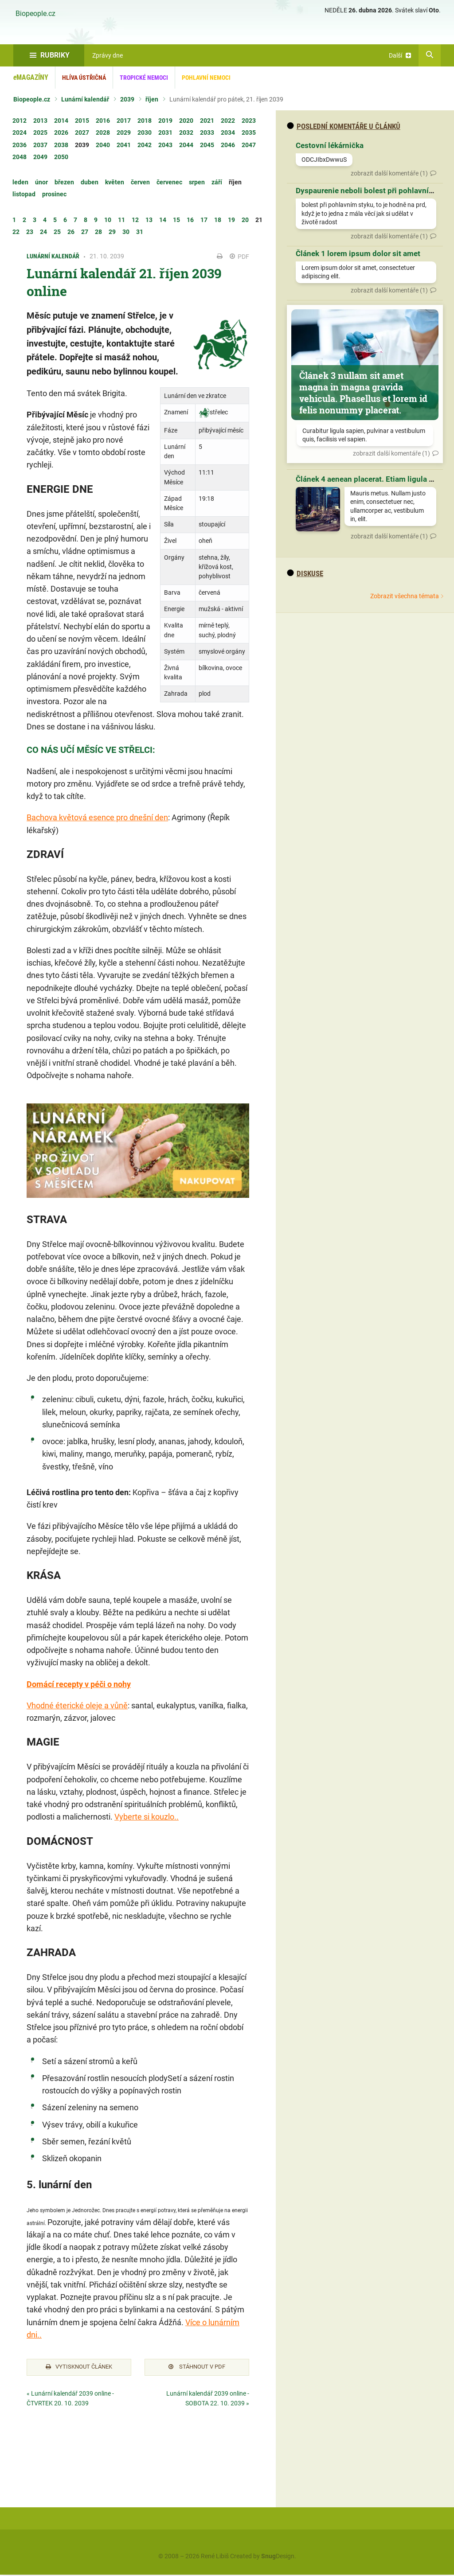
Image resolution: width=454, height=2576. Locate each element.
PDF (239, 256)
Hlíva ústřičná (84, 77)
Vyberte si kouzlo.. (146, 1816)
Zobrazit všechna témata (404, 596)
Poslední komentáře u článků (343, 126)
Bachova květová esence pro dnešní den (97, 817)
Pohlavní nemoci (206, 77)
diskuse (305, 573)
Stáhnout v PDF (196, 2367)
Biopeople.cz (35, 13)
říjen (151, 99)
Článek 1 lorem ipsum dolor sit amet (358, 253)
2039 (127, 99)
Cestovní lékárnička (330, 145)
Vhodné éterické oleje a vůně (77, 1705)
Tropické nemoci (144, 77)
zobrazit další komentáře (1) (389, 173)
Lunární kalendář (85, 99)
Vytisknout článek (79, 2367)
